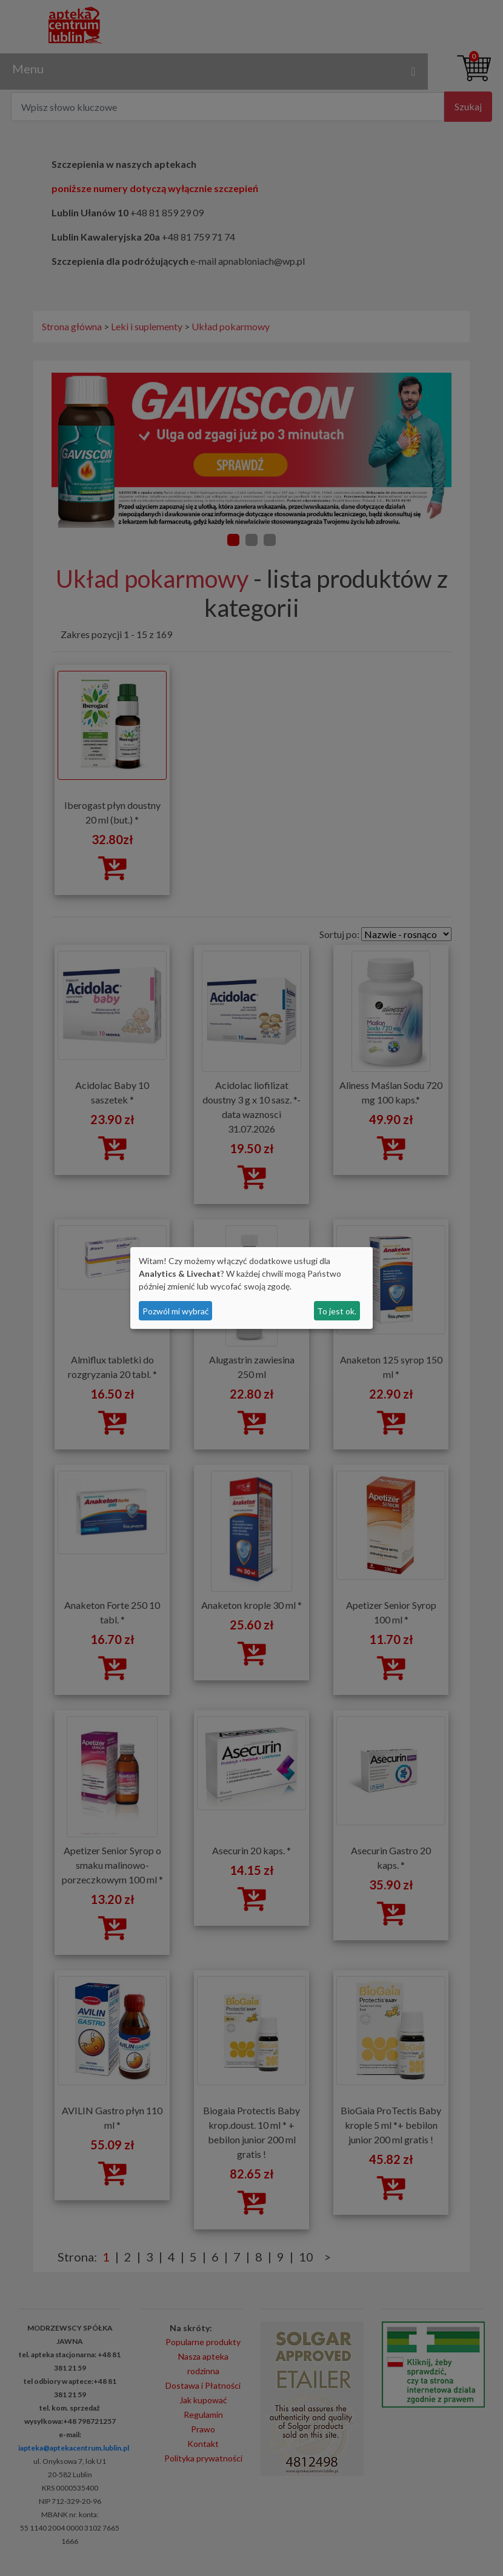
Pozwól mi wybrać (175, 1311)
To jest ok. (336, 1311)
